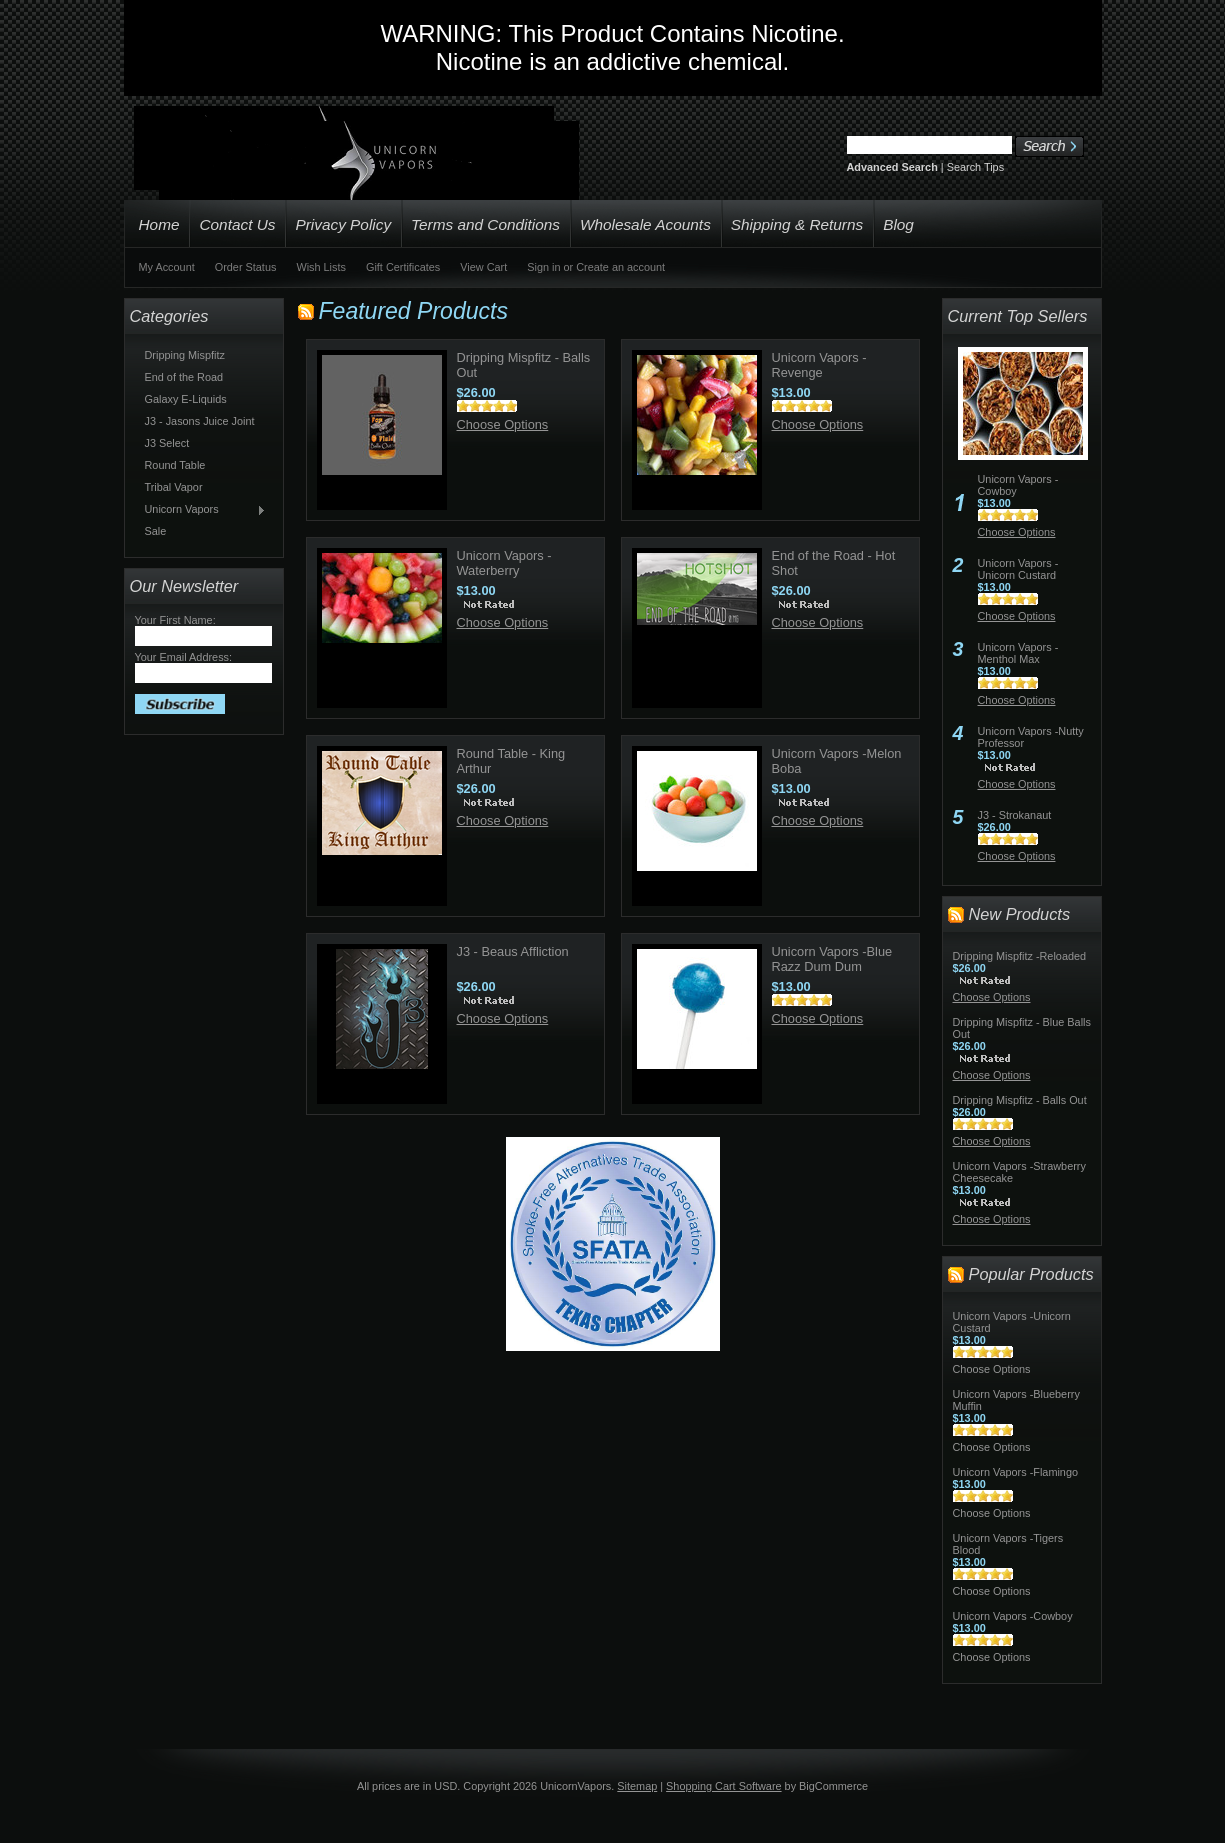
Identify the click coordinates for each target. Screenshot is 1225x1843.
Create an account (620, 267)
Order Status (246, 267)
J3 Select (167, 443)
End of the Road (184, 377)
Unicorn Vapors (201, 510)
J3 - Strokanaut (1015, 815)
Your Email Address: (184, 657)
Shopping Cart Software (723, 1786)
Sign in (543, 267)
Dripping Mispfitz (185, 355)
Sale (156, 531)
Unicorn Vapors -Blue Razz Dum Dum (832, 959)
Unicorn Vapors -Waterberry (504, 563)
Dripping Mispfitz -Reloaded (1020, 956)
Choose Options (503, 424)
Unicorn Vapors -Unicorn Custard (1018, 569)
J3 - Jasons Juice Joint (200, 421)
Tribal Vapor (174, 487)
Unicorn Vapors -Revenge (819, 365)
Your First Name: (175, 620)
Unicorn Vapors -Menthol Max (1018, 653)
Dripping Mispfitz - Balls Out (1020, 1100)
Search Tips (975, 167)
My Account (167, 267)
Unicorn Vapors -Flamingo (1016, 1472)
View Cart (483, 267)
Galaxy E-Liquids (186, 399)
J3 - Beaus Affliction (513, 951)
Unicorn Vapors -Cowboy (1013, 1616)
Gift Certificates (403, 267)
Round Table (175, 465)
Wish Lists (321, 267)
